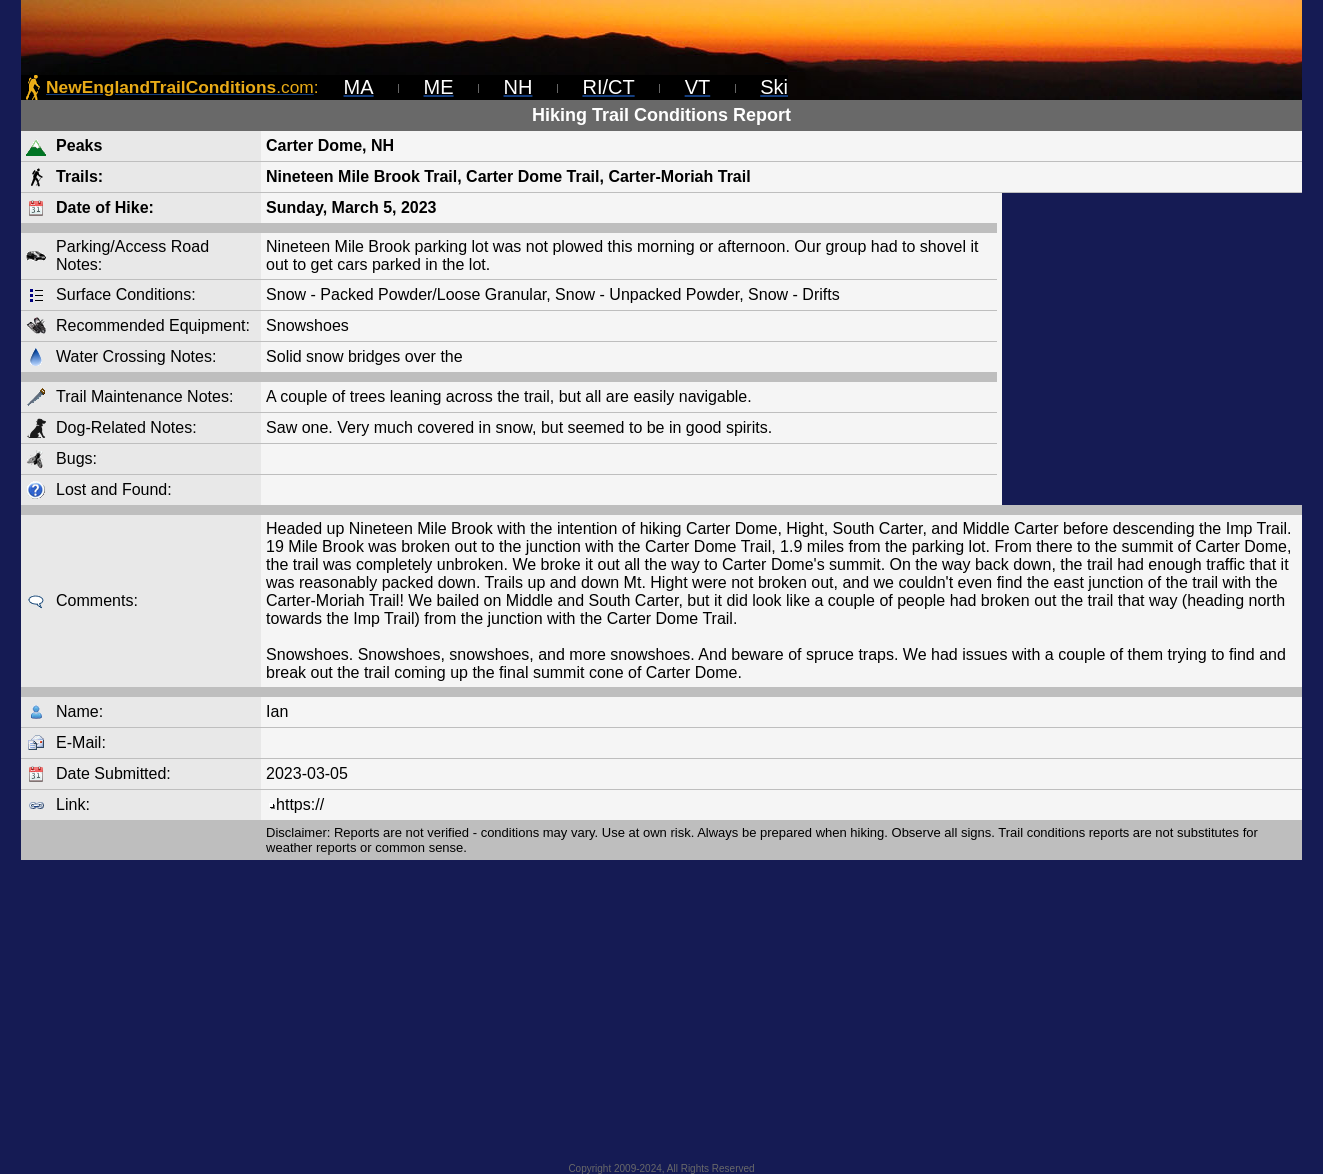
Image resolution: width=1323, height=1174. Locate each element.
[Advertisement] (1152, 349)
